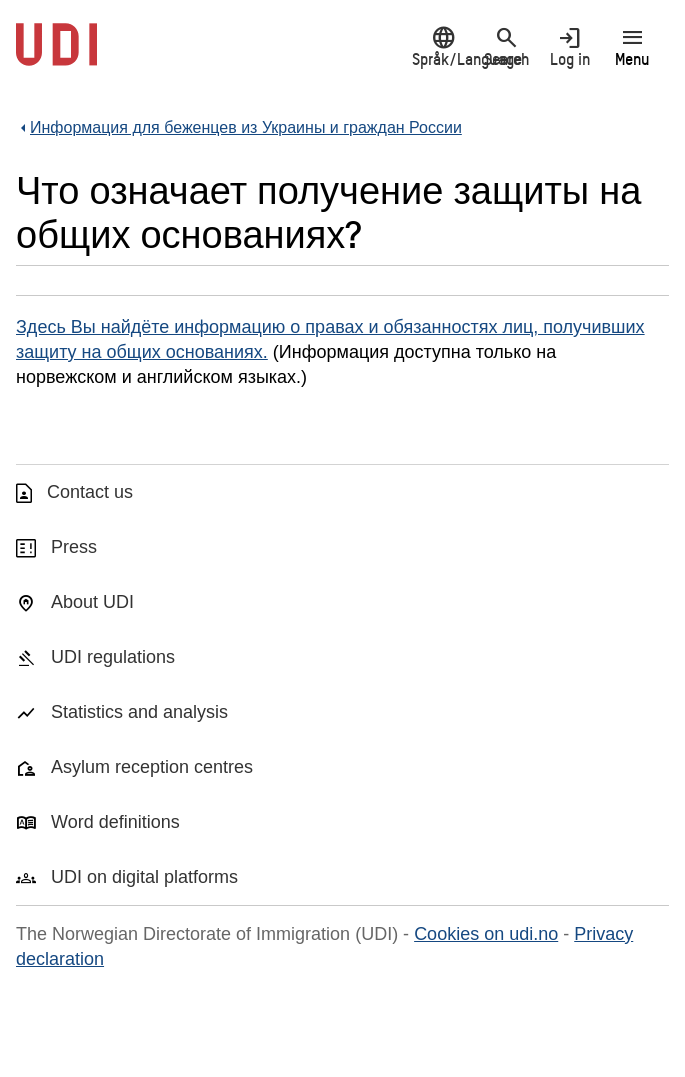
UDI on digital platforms (144, 877)
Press (74, 547)
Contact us (90, 492)
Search (506, 46)
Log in (569, 46)
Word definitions (115, 822)
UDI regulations (113, 657)
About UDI (92, 602)
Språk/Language (443, 46)
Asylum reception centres (152, 767)
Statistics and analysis (139, 712)
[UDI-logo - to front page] (56, 55)
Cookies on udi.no (486, 934)
